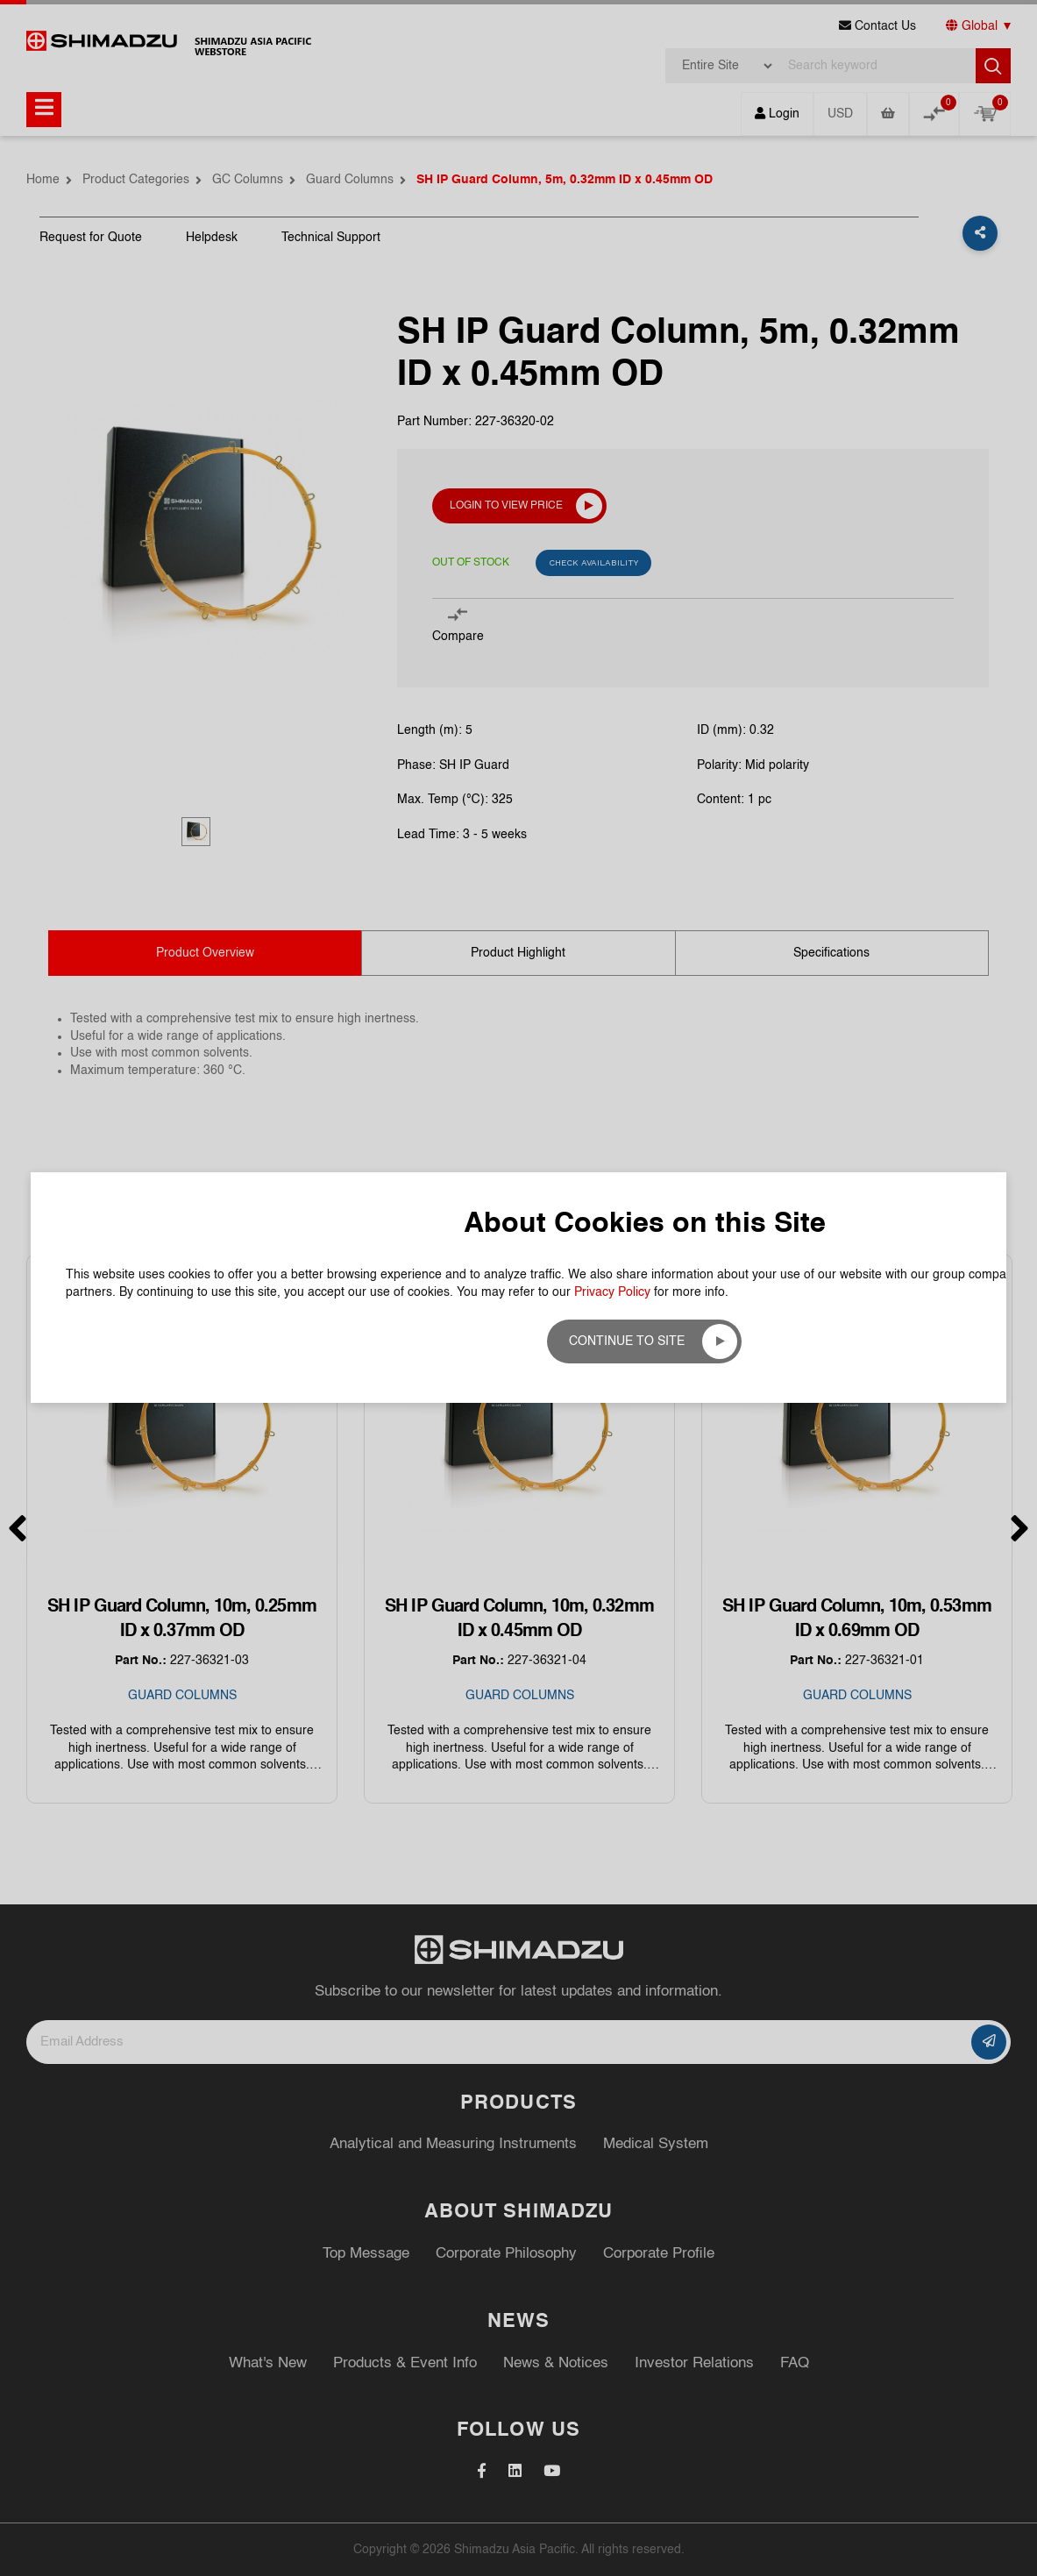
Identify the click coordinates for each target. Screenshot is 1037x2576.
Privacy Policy (612, 1292)
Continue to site (627, 1341)
